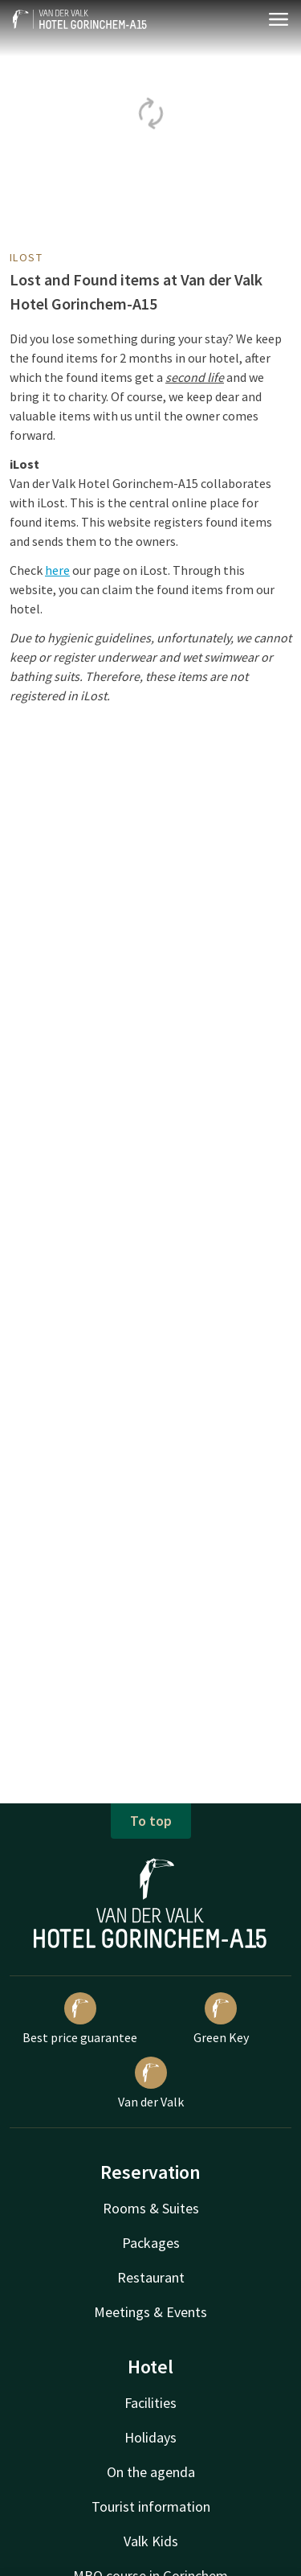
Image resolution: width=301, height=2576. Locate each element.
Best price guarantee (79, 2018)
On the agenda (151, 2472)
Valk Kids (151, 2541)
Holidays (150, 2437)
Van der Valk (151, 2083)
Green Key (221, 2018)
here (57, 570)
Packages (151, 2242)
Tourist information (151, 2506)
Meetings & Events (150, 2312)
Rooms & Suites (151, 2208)
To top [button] (151, 1820)
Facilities (150, 2402)
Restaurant (151, 2277)
